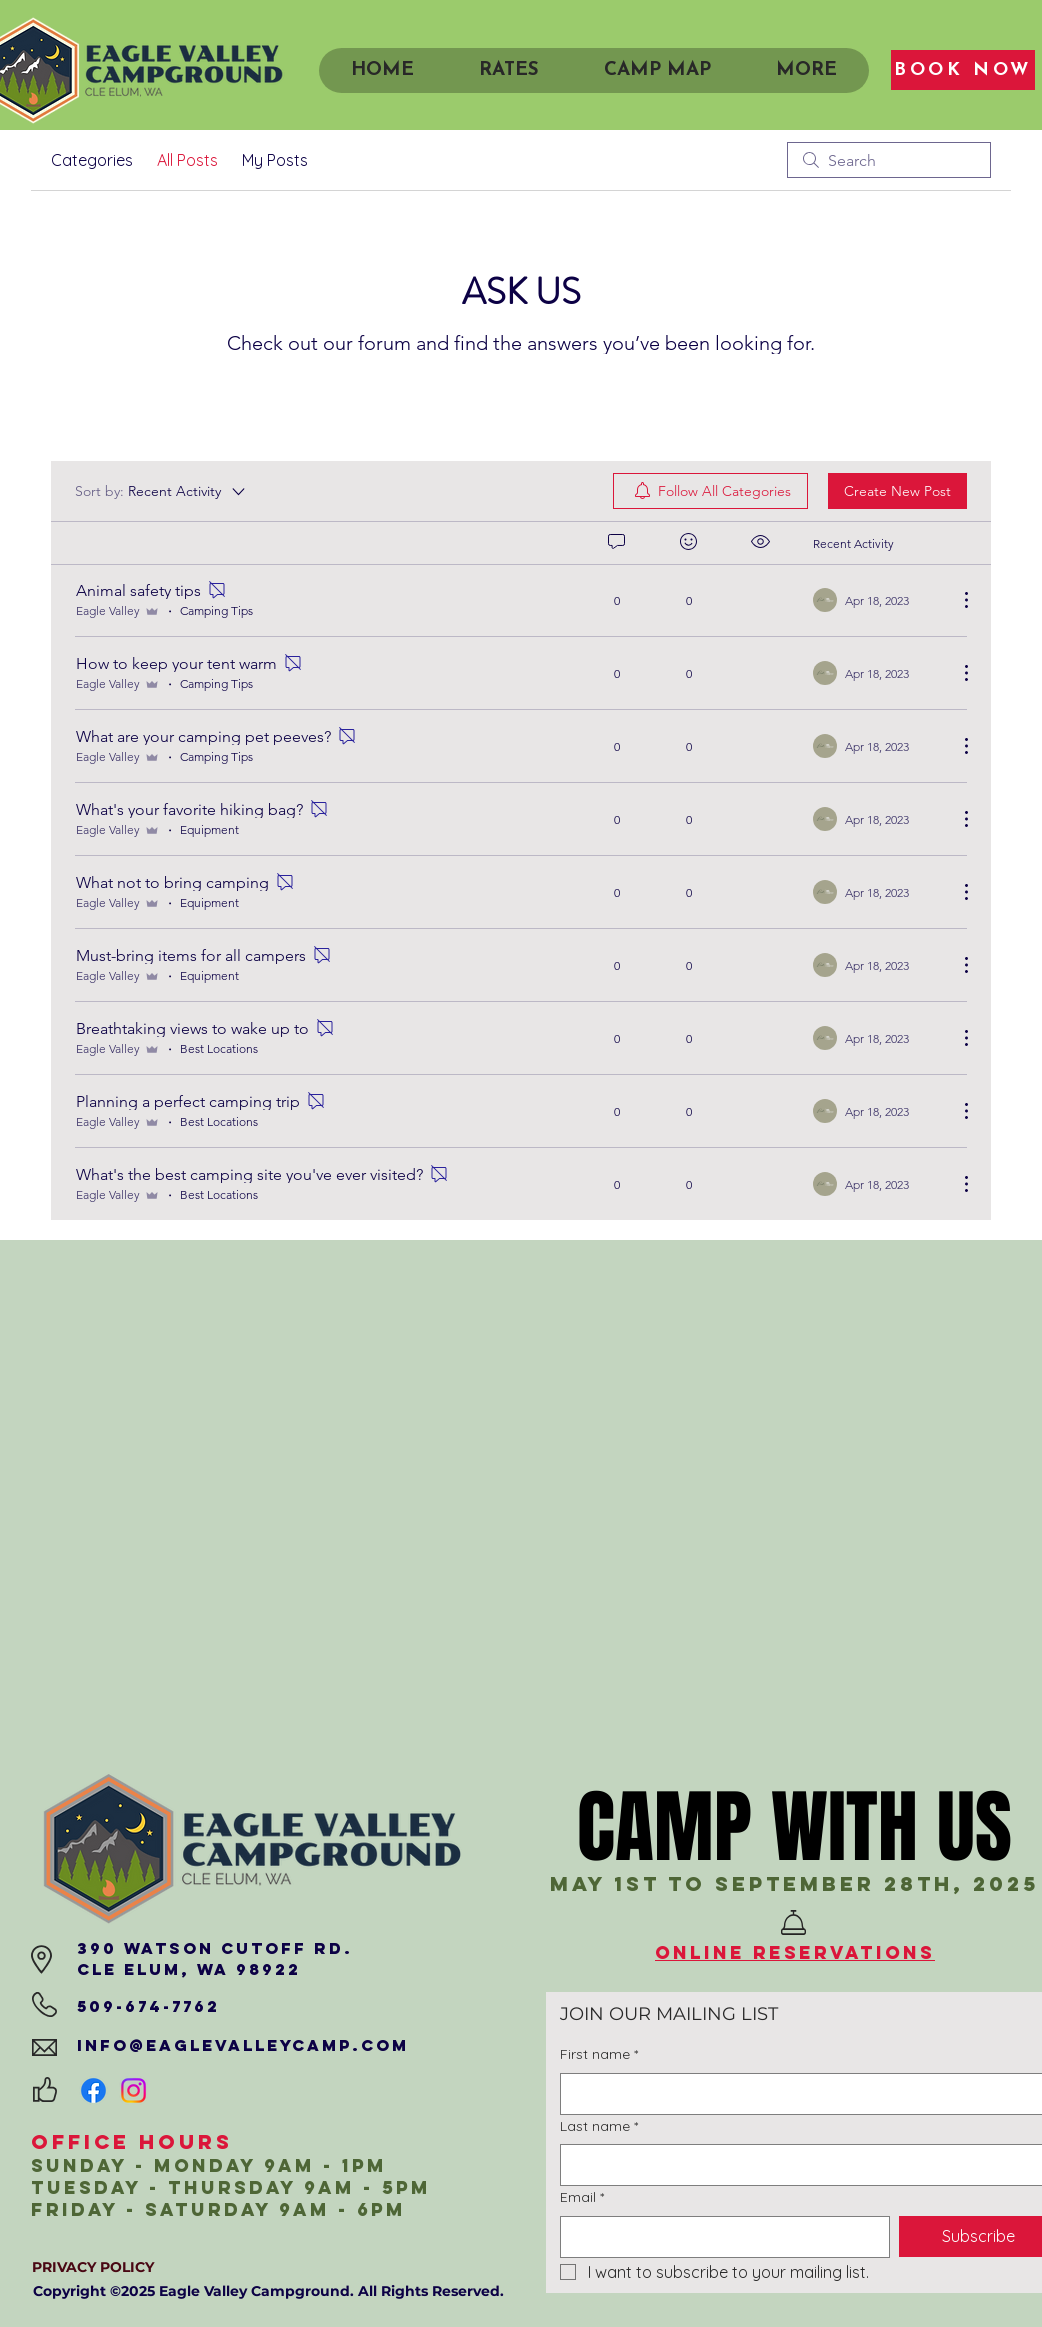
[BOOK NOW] (963, 70)
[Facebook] (93, 2090)
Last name (599, 2127)
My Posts (275, 160)
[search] (889, 160)
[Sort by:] (161, 491)
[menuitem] (710, 491)
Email (582, 2198)
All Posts (187, 160)
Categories (92, 160)
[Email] (719, 2237)
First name (599, 2055)
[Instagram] (133, 2090)
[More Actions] (956, 600)
